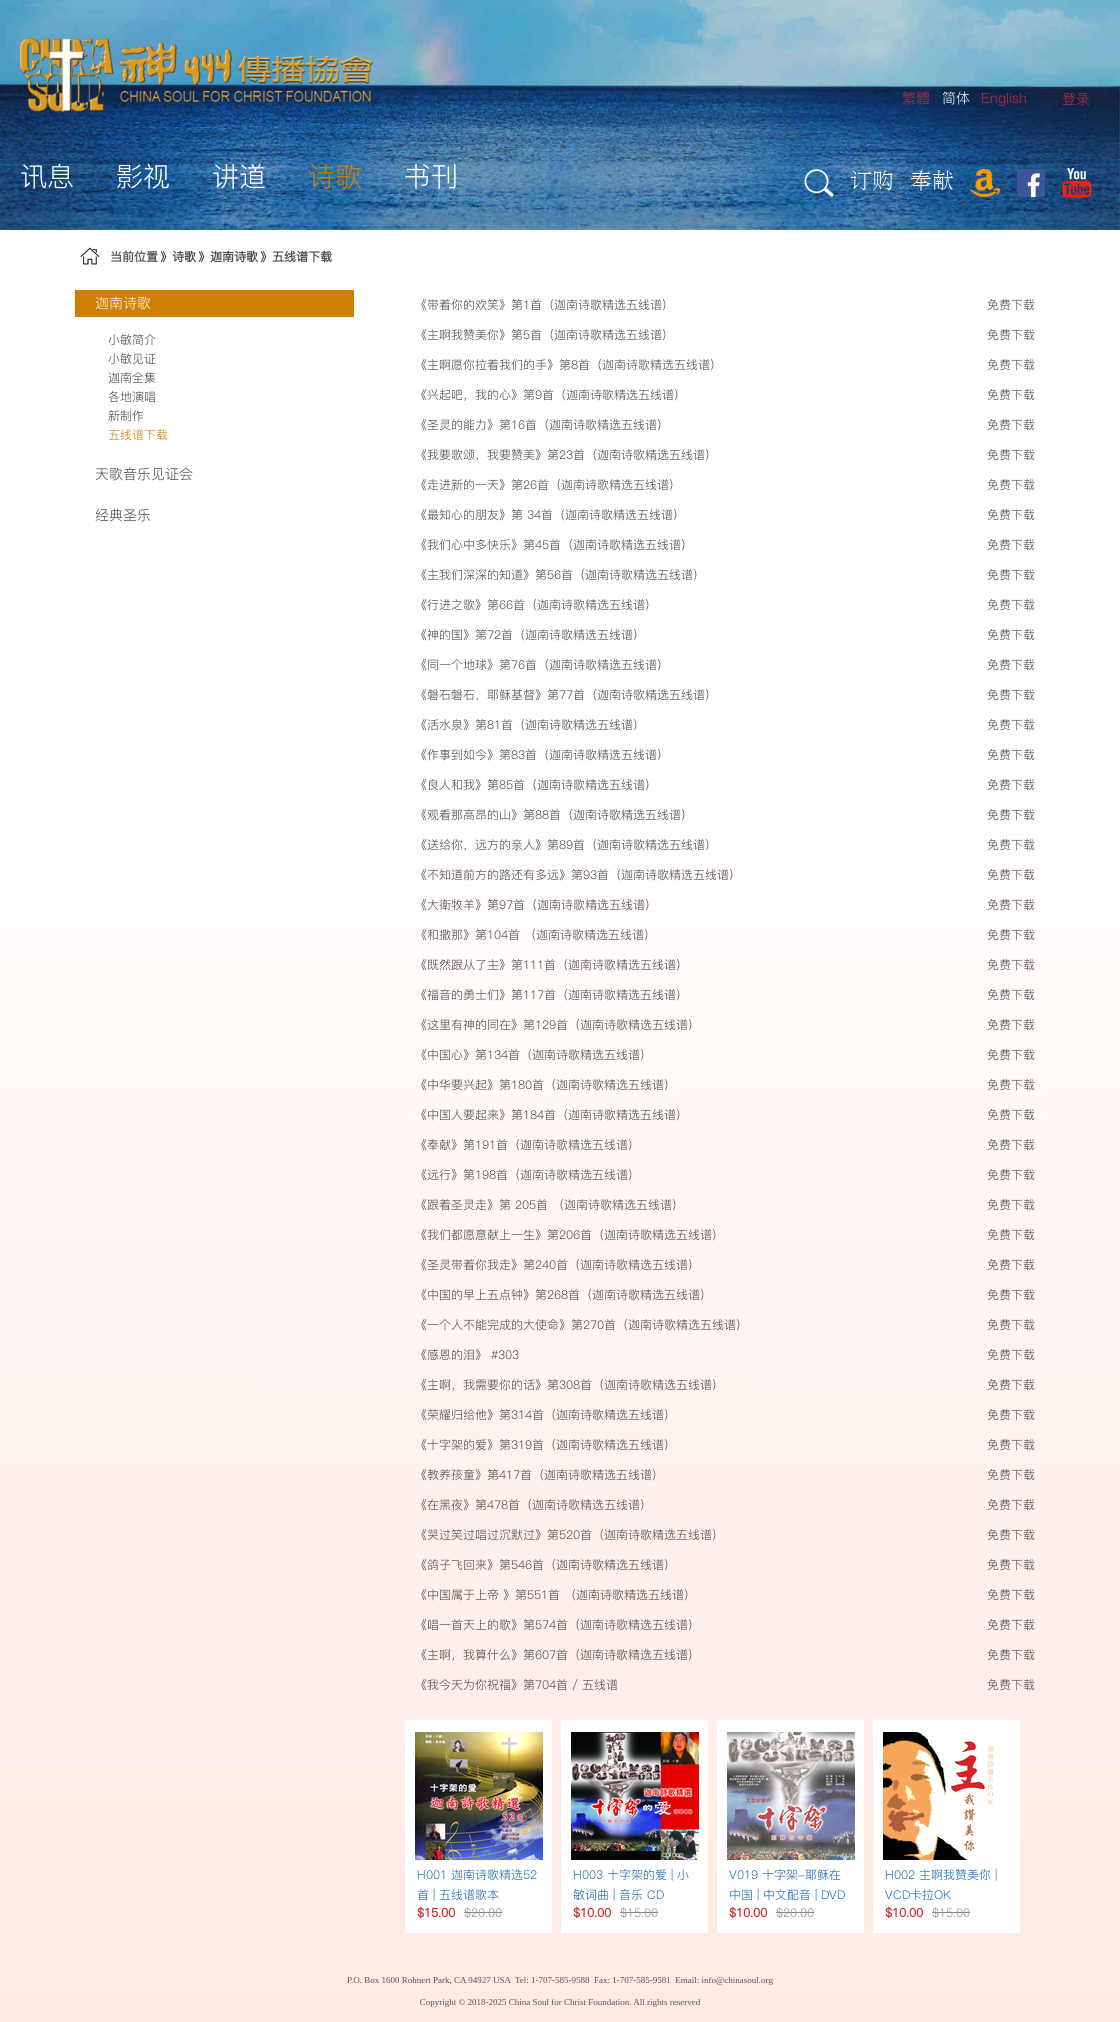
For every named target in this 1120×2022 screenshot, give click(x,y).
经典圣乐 (123, 515)
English (1004, 98)
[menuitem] (1076, 99)
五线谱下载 (302, 256)
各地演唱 (132, 396)
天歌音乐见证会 (144, 474)
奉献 (932, 179)
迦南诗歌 (234, 256)
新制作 (126, 415)
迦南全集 (132, 377)
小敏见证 (132, 358)
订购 (872, 179)
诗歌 (184, 256)
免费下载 (1011, 304)
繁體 (916, 98)
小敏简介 (132, 339)
